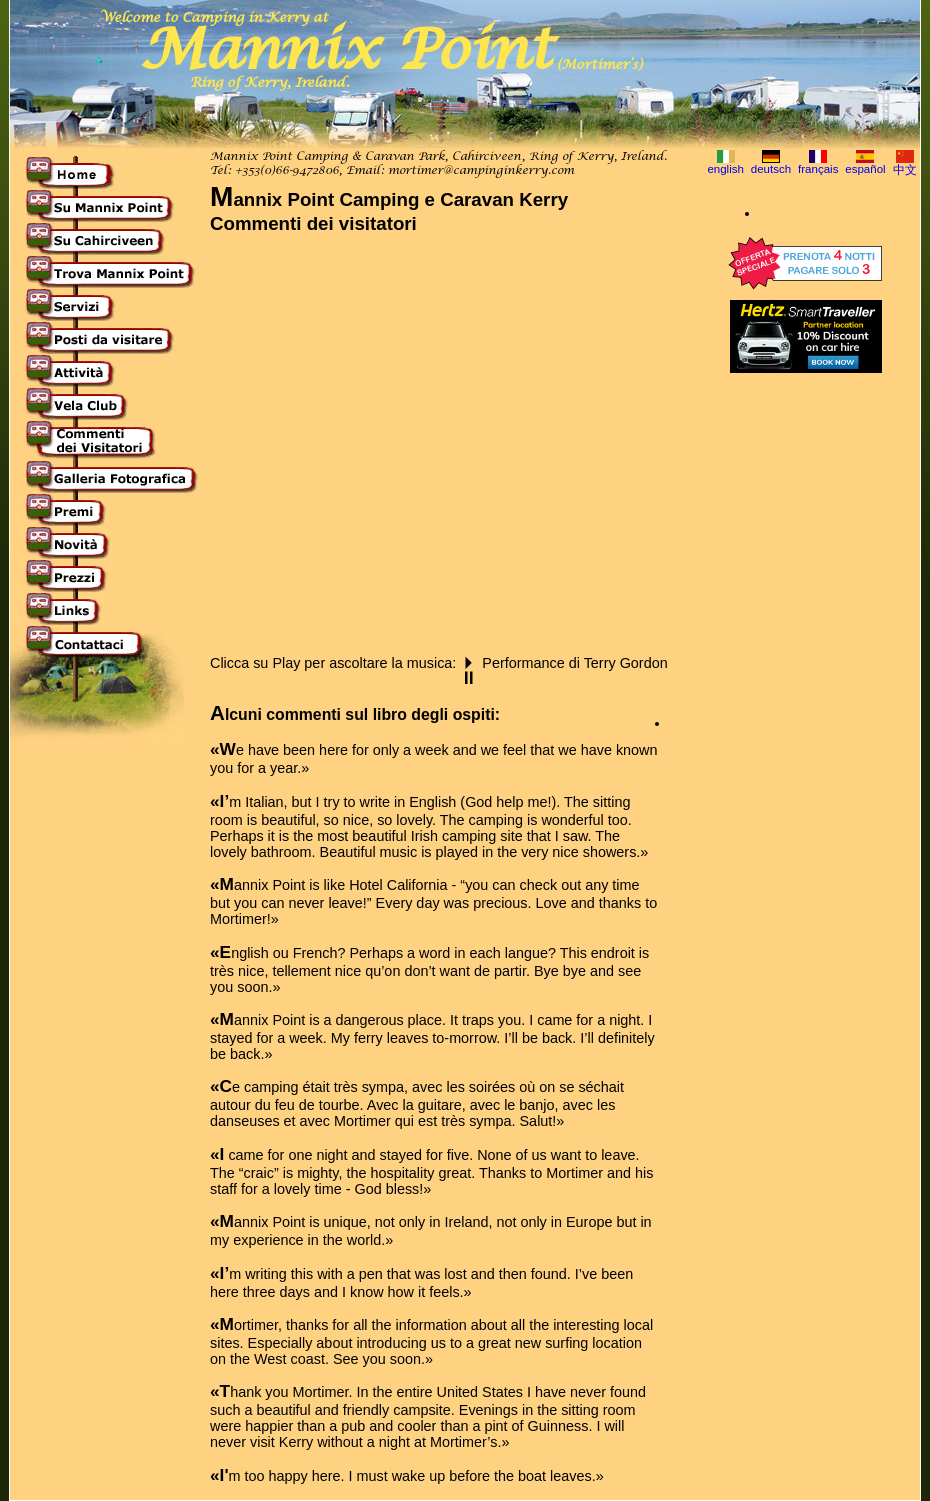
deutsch (771, 169)
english (725, 169)
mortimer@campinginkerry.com (481, 171)
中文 (905, 170)
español (865, 169)
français (818, 169)
